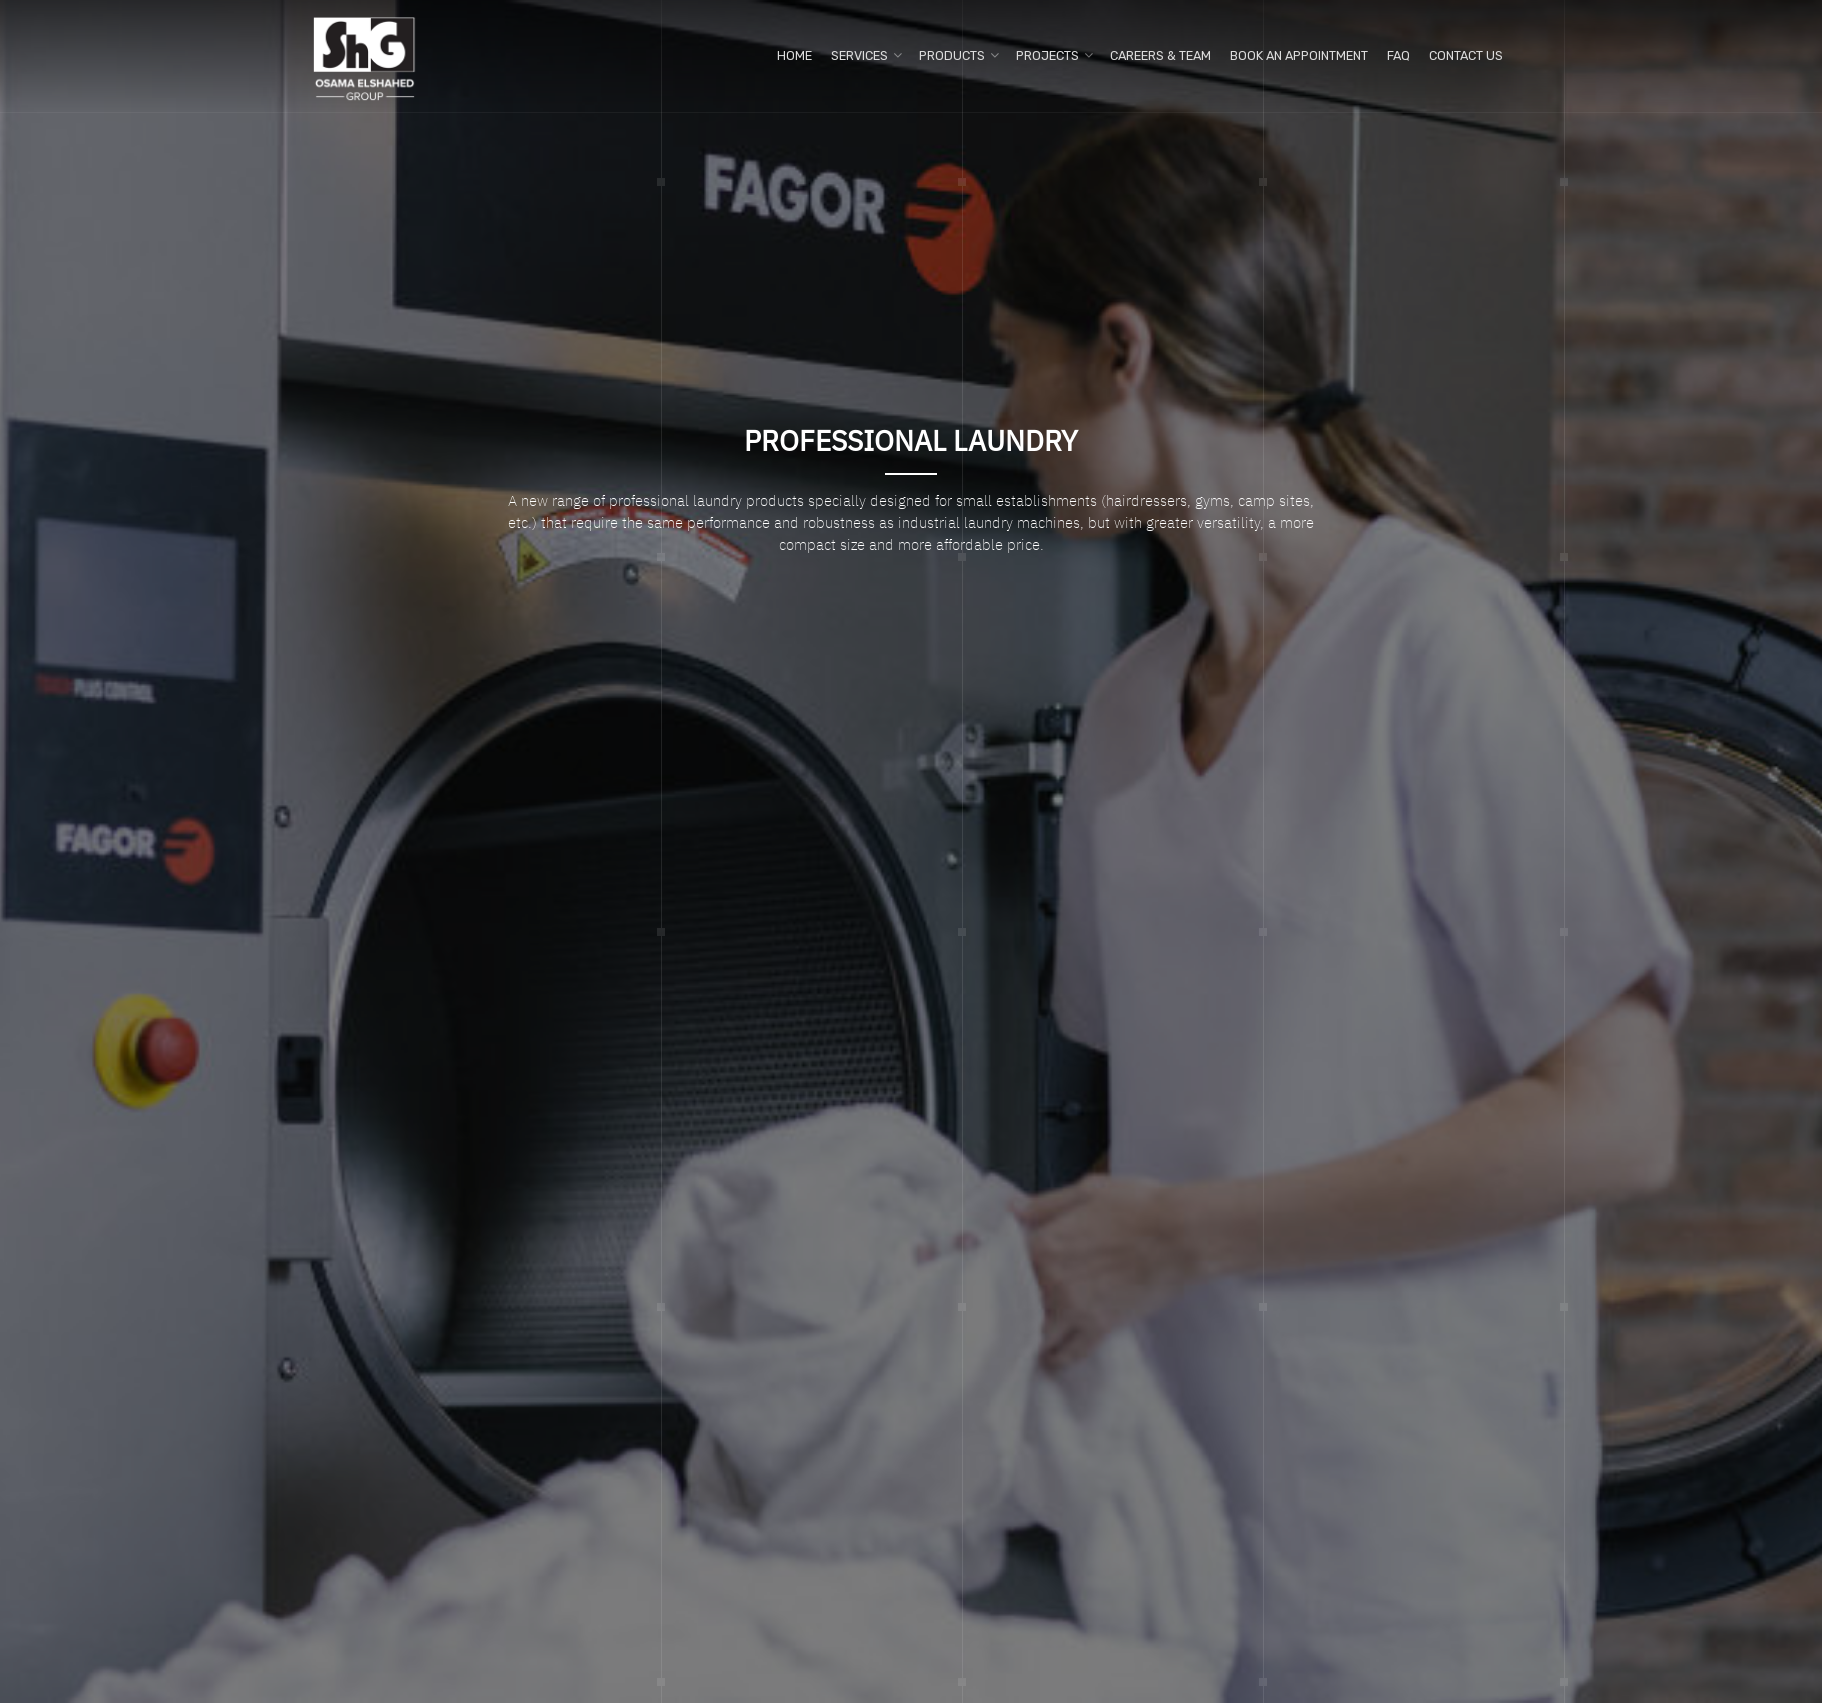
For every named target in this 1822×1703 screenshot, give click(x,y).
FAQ (1398, 55)
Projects (1047, 55)
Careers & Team (1160, 55)
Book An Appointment (1299, 55)
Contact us (1466, 55)
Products (952, 55)
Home (794, 55)
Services (859, 55)
